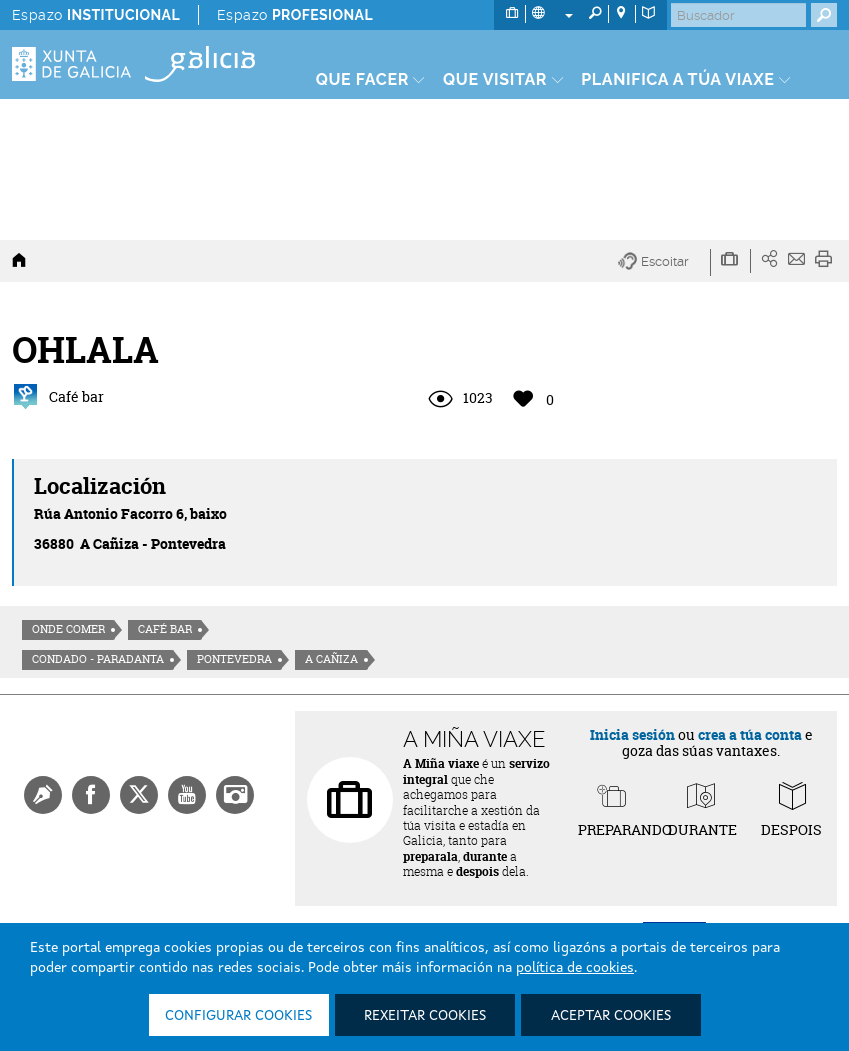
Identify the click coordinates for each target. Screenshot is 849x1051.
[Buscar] (738, 15)
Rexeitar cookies (425, 1016)
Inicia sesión (632, 734)
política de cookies (575, 968)
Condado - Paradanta (98, 659)
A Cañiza (331, 659)
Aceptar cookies (611, 1016)
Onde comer (68, 629)
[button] (664, 262)
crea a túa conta (750, 734)
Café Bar (165, 629)
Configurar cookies (238, 1016)
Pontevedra (234, 659)
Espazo (96, 15)
